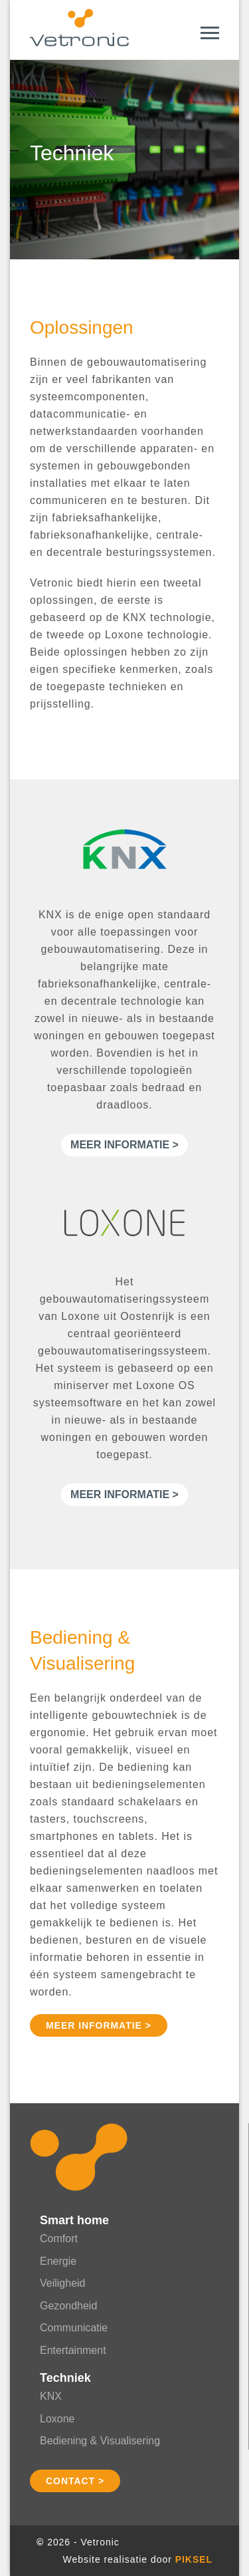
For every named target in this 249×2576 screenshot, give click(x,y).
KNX (51, 2396)
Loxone (57, 2418)
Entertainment (73, 2350)
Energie (58, 2261)
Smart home (74, 2220)
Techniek (65, 2377)
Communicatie (74, 2327)
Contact (70, 2481)
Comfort (59, 2238)
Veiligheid (63, 2283)
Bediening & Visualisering (100, 2440)
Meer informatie (119, 1144)
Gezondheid (68, 2305)
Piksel (193, 2559)
